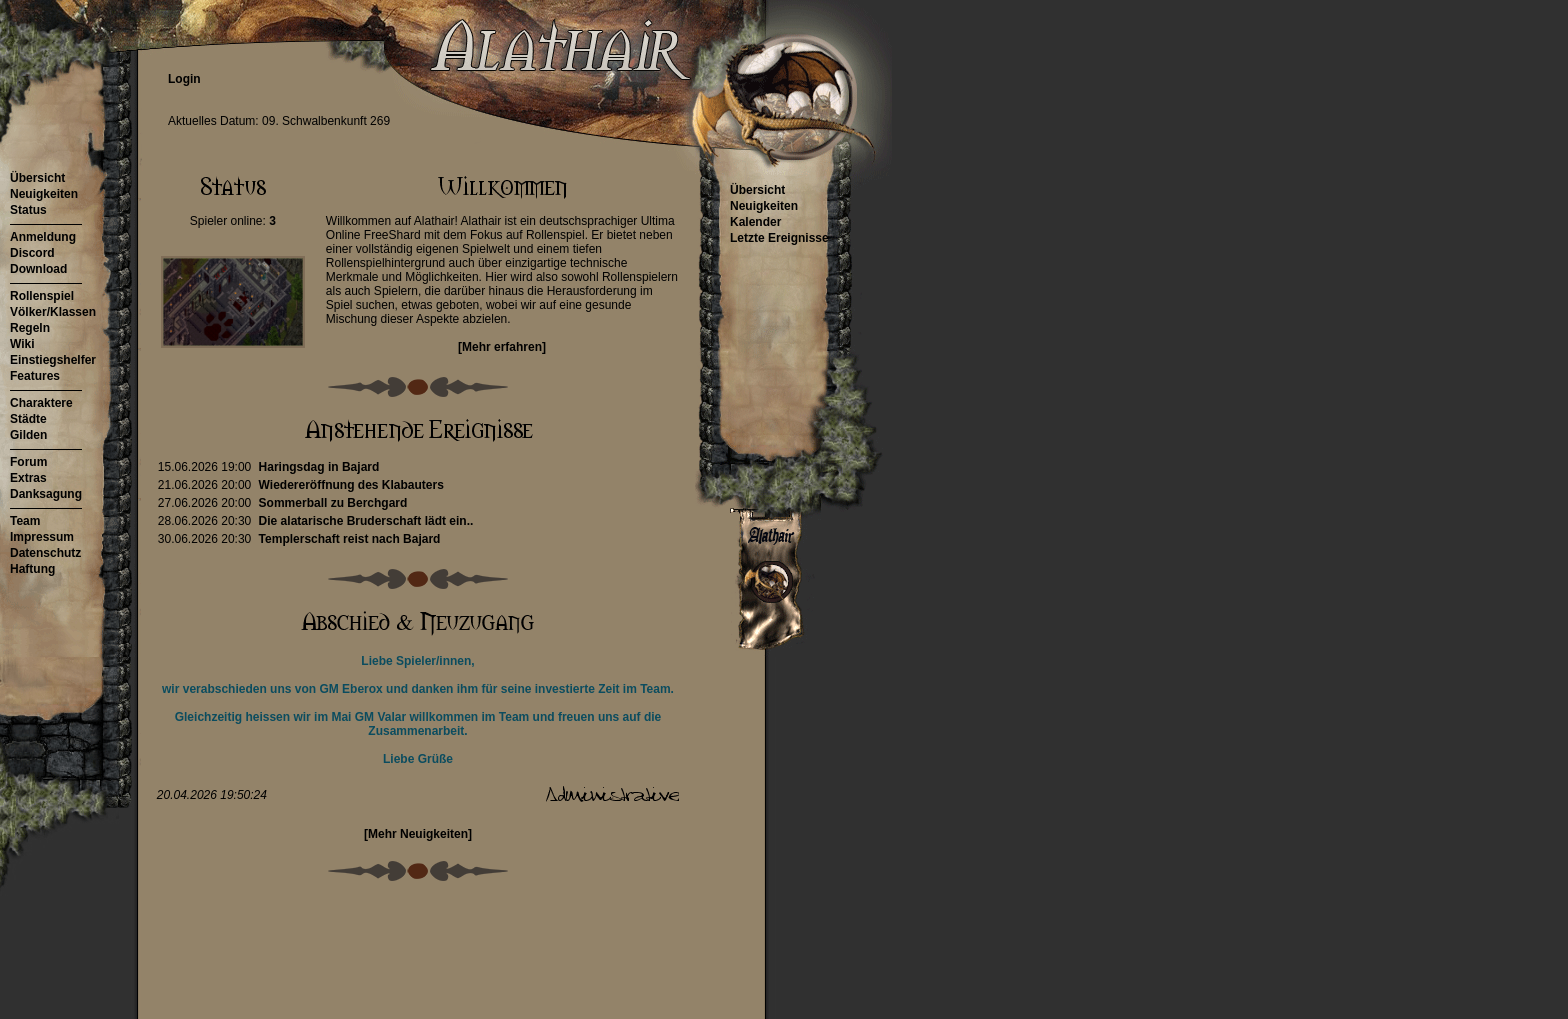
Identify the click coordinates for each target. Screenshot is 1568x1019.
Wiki (22, 344)
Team (25, 521)
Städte (28, 419)
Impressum (42, 537)
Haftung (32, 569)
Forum (28, 462)
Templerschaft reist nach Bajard (350, 539)
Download (38, 269)
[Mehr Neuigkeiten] (418, 834)
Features (35, 376)
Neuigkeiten (44, 194)
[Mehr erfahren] (502, 347)
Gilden (28, 435)
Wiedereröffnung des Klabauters (351, 485)
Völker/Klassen (53, 312)
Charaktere (41, 403)
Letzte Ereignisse (779, 238)
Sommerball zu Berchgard (333, 503)
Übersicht (37, 178)
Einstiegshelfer (53, 360)
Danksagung (46, 494)
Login (184, 79)
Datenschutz (45, 553)
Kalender (755, 222)
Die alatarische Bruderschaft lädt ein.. (366, 521)
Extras (28, 478)
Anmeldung (43, 237)
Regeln (30, 328)
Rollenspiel (42, 296)
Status (28, 210)
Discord (32, 253)
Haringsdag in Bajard (319, 467)
